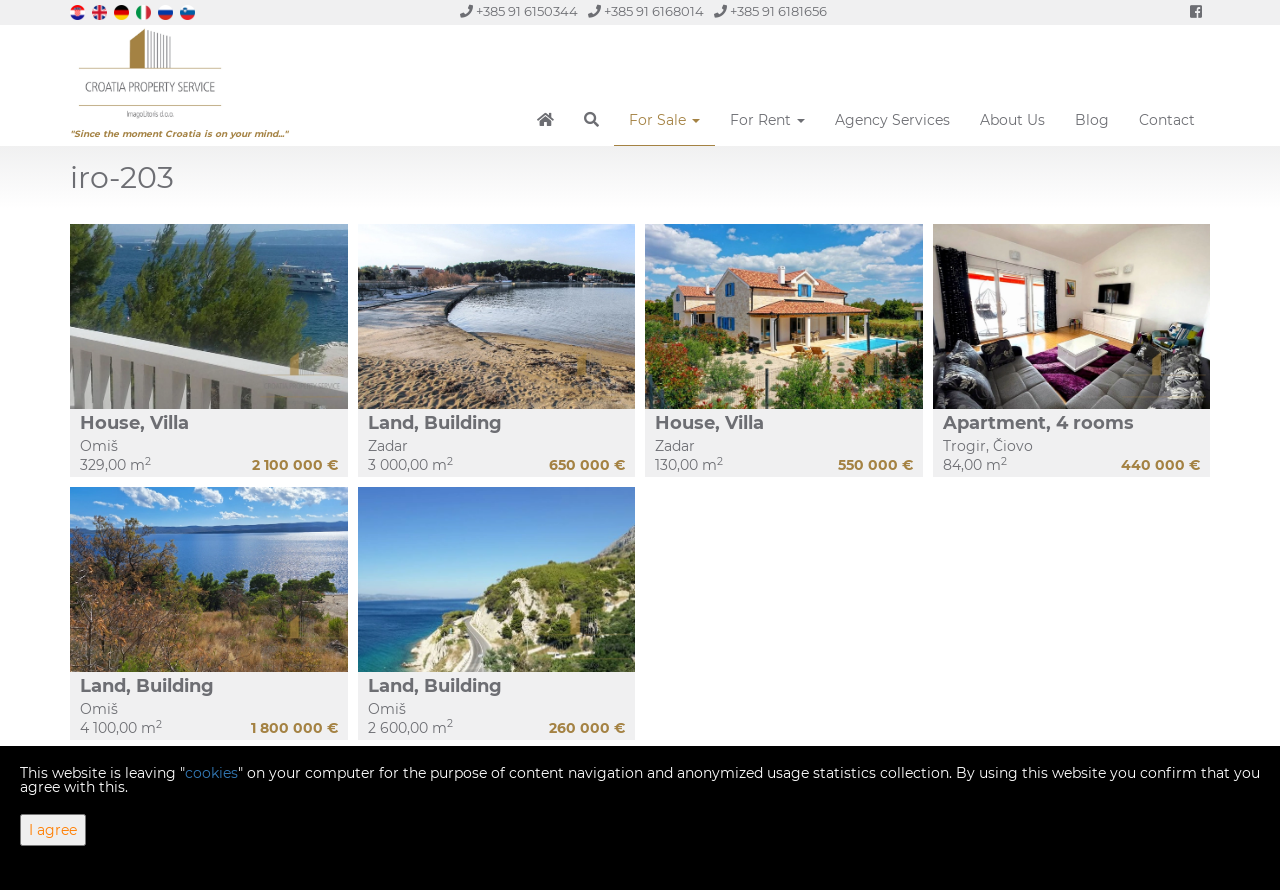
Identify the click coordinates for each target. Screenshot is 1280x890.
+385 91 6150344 (519, 11)
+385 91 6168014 (646, 11)
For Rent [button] (767, 120)
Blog (1092, 120)
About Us (1012, 120)
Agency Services (892, 120)
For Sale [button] (664, 120)
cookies (211, 773)
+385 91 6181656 (770, 11)
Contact (1167, 120)
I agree (53, 830)
